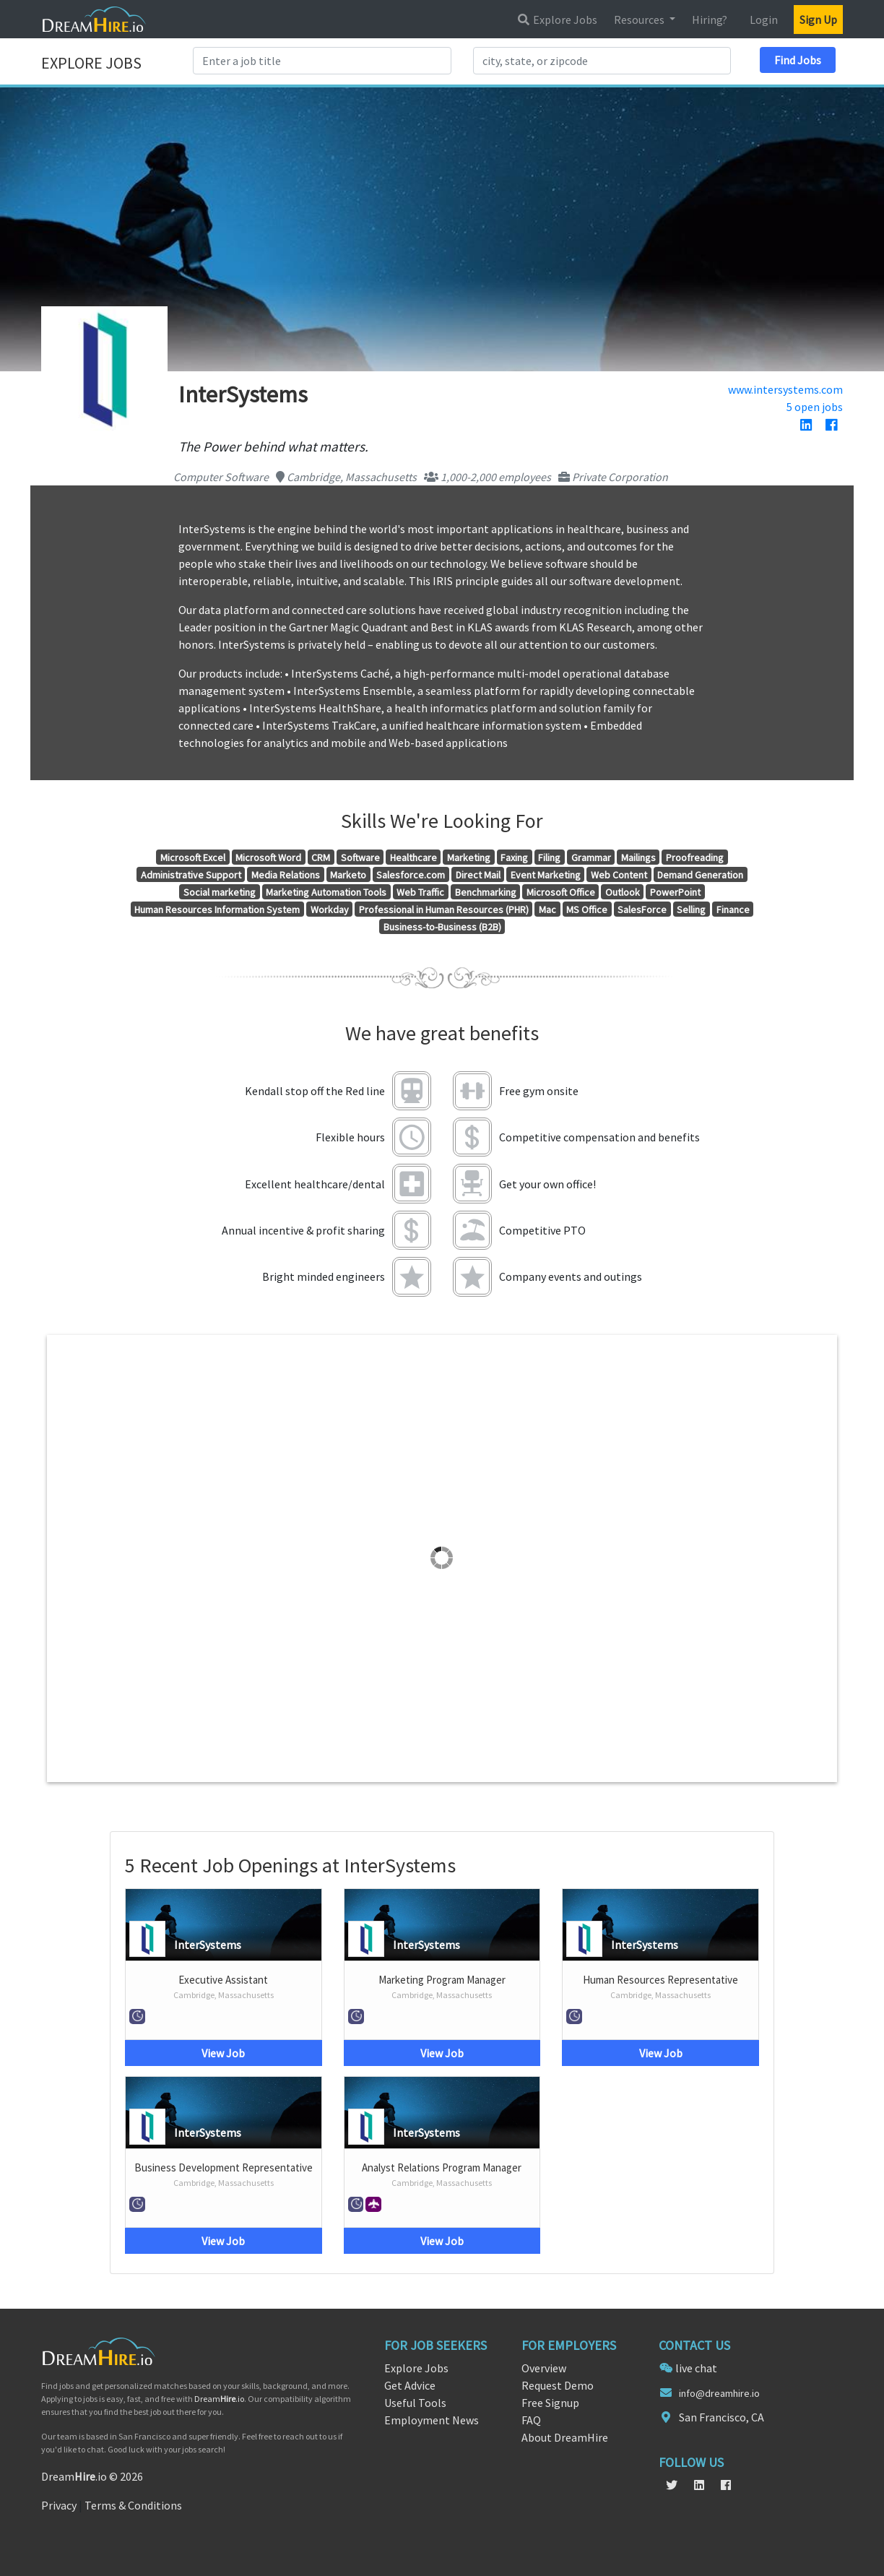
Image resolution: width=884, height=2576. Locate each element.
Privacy (59, 2505)
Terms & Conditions (133, 2505)
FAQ (531, 2420)
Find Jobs (797, 60)
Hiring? (709, 19)
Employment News (431, 2420)
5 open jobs (814, 406)
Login (764, 19)
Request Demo (557, 2385)
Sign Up (818, 19)
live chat (696, 2368)
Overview (543, 2368)
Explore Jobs (556, 19)
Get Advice (410, 2385)
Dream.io (219, 2398)
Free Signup (550, 2402)
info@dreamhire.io (719, 2393)
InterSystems (207, 1944)
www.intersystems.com (785, 389)
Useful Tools (415, 2402)
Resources (640, 19)
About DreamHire (564, 2437)
